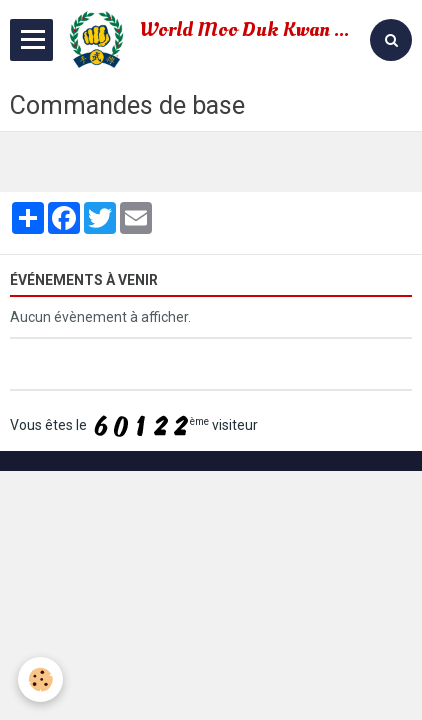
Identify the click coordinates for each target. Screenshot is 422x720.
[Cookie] (40, 679)
